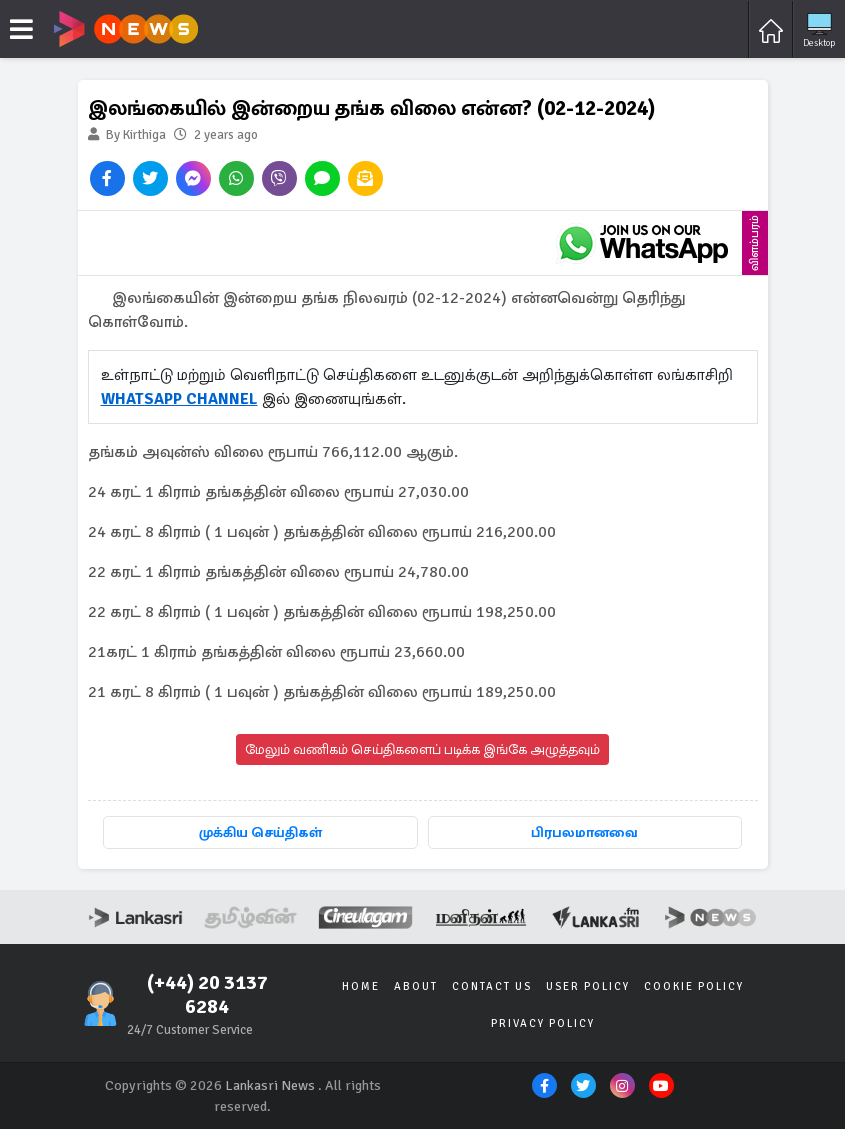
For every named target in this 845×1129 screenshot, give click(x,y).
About (416, 986)
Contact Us (492, 986)
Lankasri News (270, 1085)
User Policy (588, 986)
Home (361, 986)
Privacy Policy (543, 1023)
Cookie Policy (694, 986)
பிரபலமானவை (584, 832)
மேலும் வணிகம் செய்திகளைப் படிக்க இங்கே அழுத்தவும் (422, 749)
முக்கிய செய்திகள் (260, 832)
